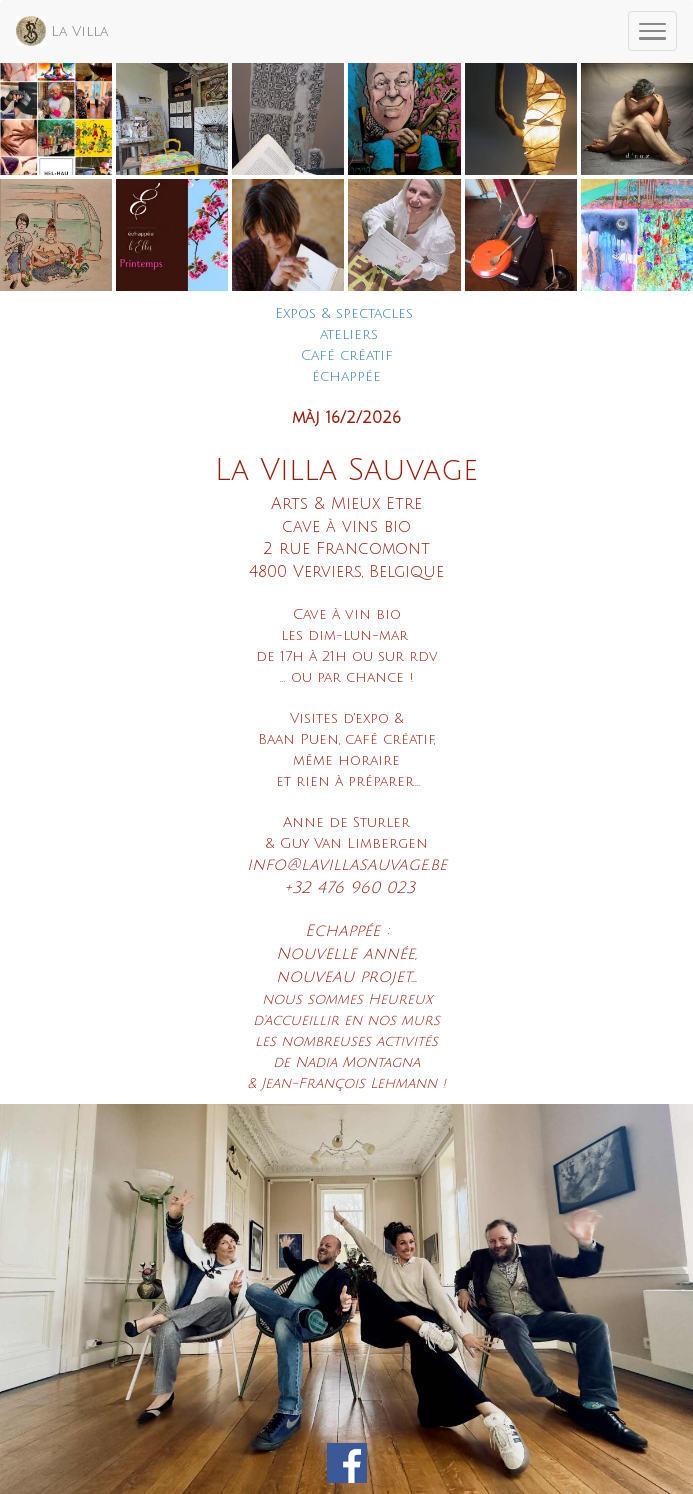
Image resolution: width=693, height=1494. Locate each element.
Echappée (342, 931)
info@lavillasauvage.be (347, 865)
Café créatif (347, 355)
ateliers (349, 334)
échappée (346, 376)
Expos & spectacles (344, 313)
